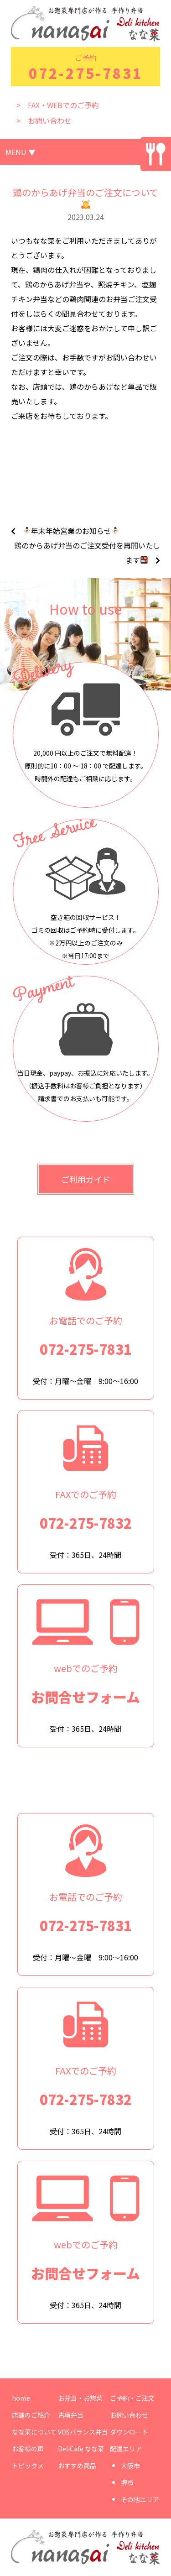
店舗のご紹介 (31, 2414)
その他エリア (140, 2499)
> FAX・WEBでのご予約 (57, 104)
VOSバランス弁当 (83, 2431)
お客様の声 (28, 2448)
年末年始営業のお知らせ (71, 530)
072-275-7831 (86, 73)
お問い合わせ (129, 2414)
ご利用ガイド (85, 1179)
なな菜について (34, 2431)
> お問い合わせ (44, 120)
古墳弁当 (70, 2414)
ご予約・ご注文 (132, 2398)
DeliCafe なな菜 (81, 2448)
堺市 (127, 2482)
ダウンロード (129, 2431)
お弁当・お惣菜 (80, 2398)
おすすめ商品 (77, 2465)
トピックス (28, 2465)
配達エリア (126, 2448)
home (21, 2398)
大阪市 (130, 2465)
